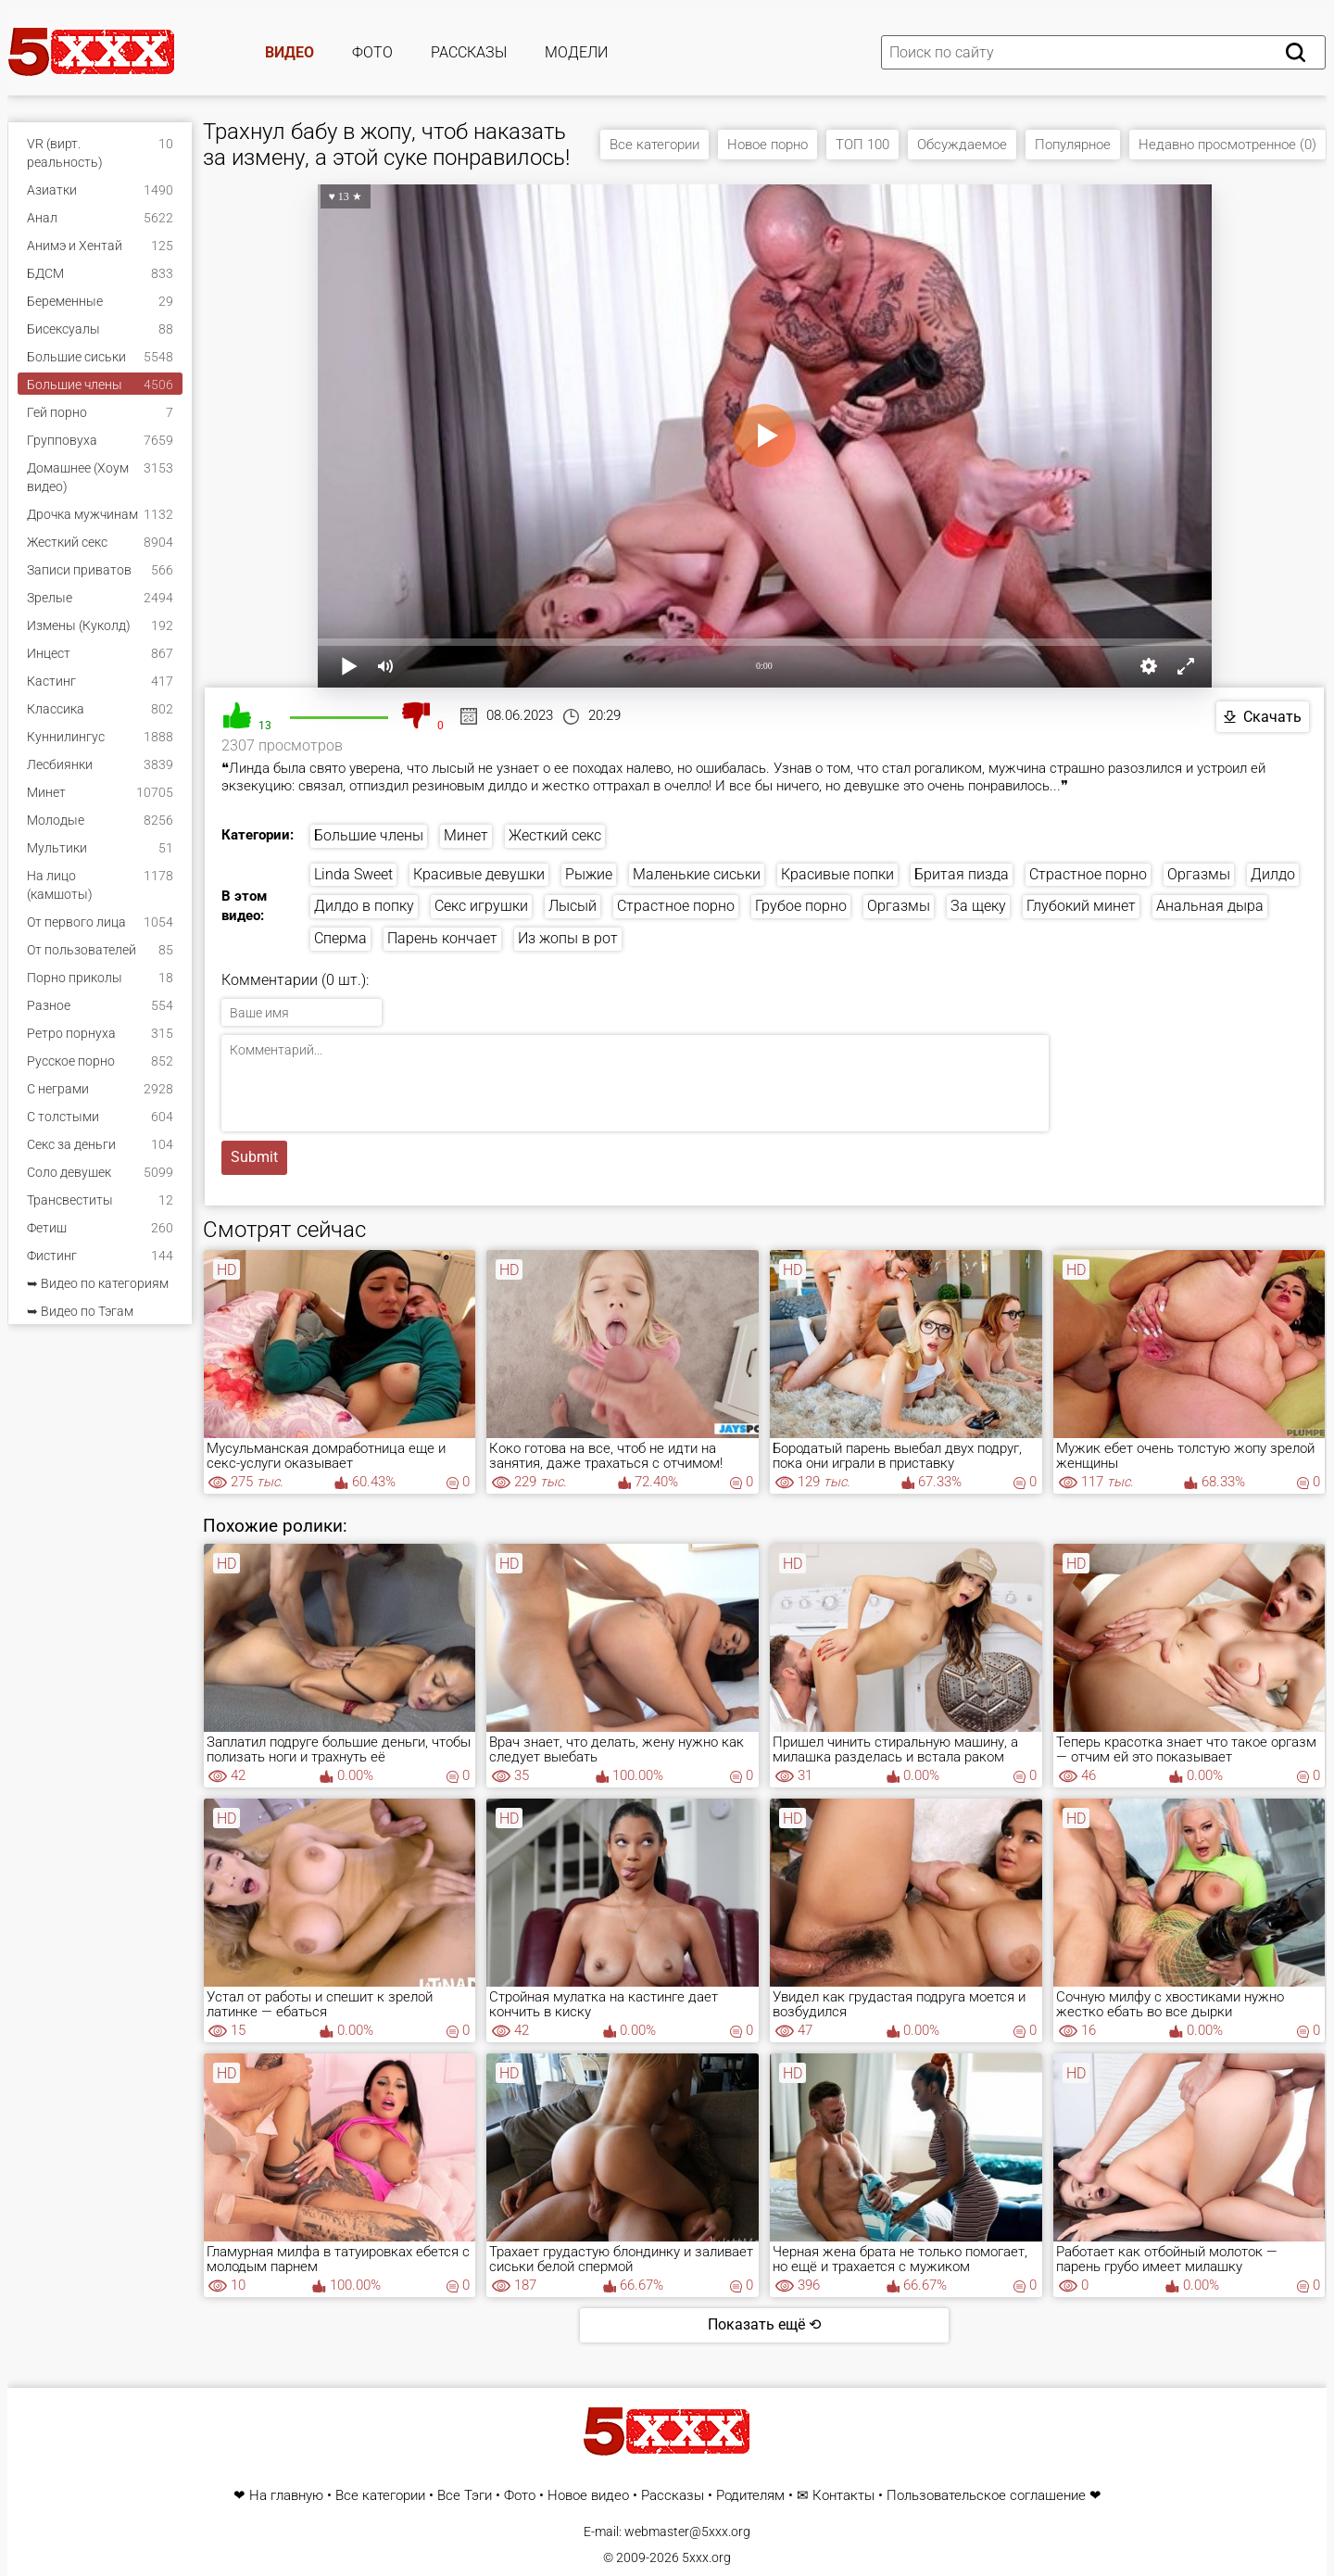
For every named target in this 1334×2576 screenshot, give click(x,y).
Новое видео (588, 2496)
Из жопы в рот (568, 938)
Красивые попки (837, 874)
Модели (576, 52)
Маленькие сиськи (697, 874)
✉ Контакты (836, 2496)
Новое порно (767, 144)
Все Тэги (464, 2496)
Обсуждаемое (962, 144)
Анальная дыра (1210, 906)
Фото (372, 52)
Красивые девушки (479, 874)
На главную (286, 2496)
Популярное (1073, 144)
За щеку (978, 906)
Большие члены (368, 835)
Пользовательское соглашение (986, 2496)
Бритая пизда (961, 874)
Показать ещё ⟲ (764, 2324)
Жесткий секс (555, 835)
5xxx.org (706, 2557)
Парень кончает (442, 938)
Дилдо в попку (364, 906)
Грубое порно (801, 906)
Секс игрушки (481, 906)
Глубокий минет (1081, 906)
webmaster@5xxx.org (687, 2531)
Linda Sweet (353, 874)
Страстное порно (1088, 874)
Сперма (340, 938)
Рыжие (588, 874)
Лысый (572, 906)
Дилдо (1273, 874)
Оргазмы (1198, 874)
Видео (289, 52)
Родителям (750, 2496)
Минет (466, 835)
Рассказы (469, 52)
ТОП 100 (862, 144)
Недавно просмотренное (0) (1227, 144)
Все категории (654, 144)
